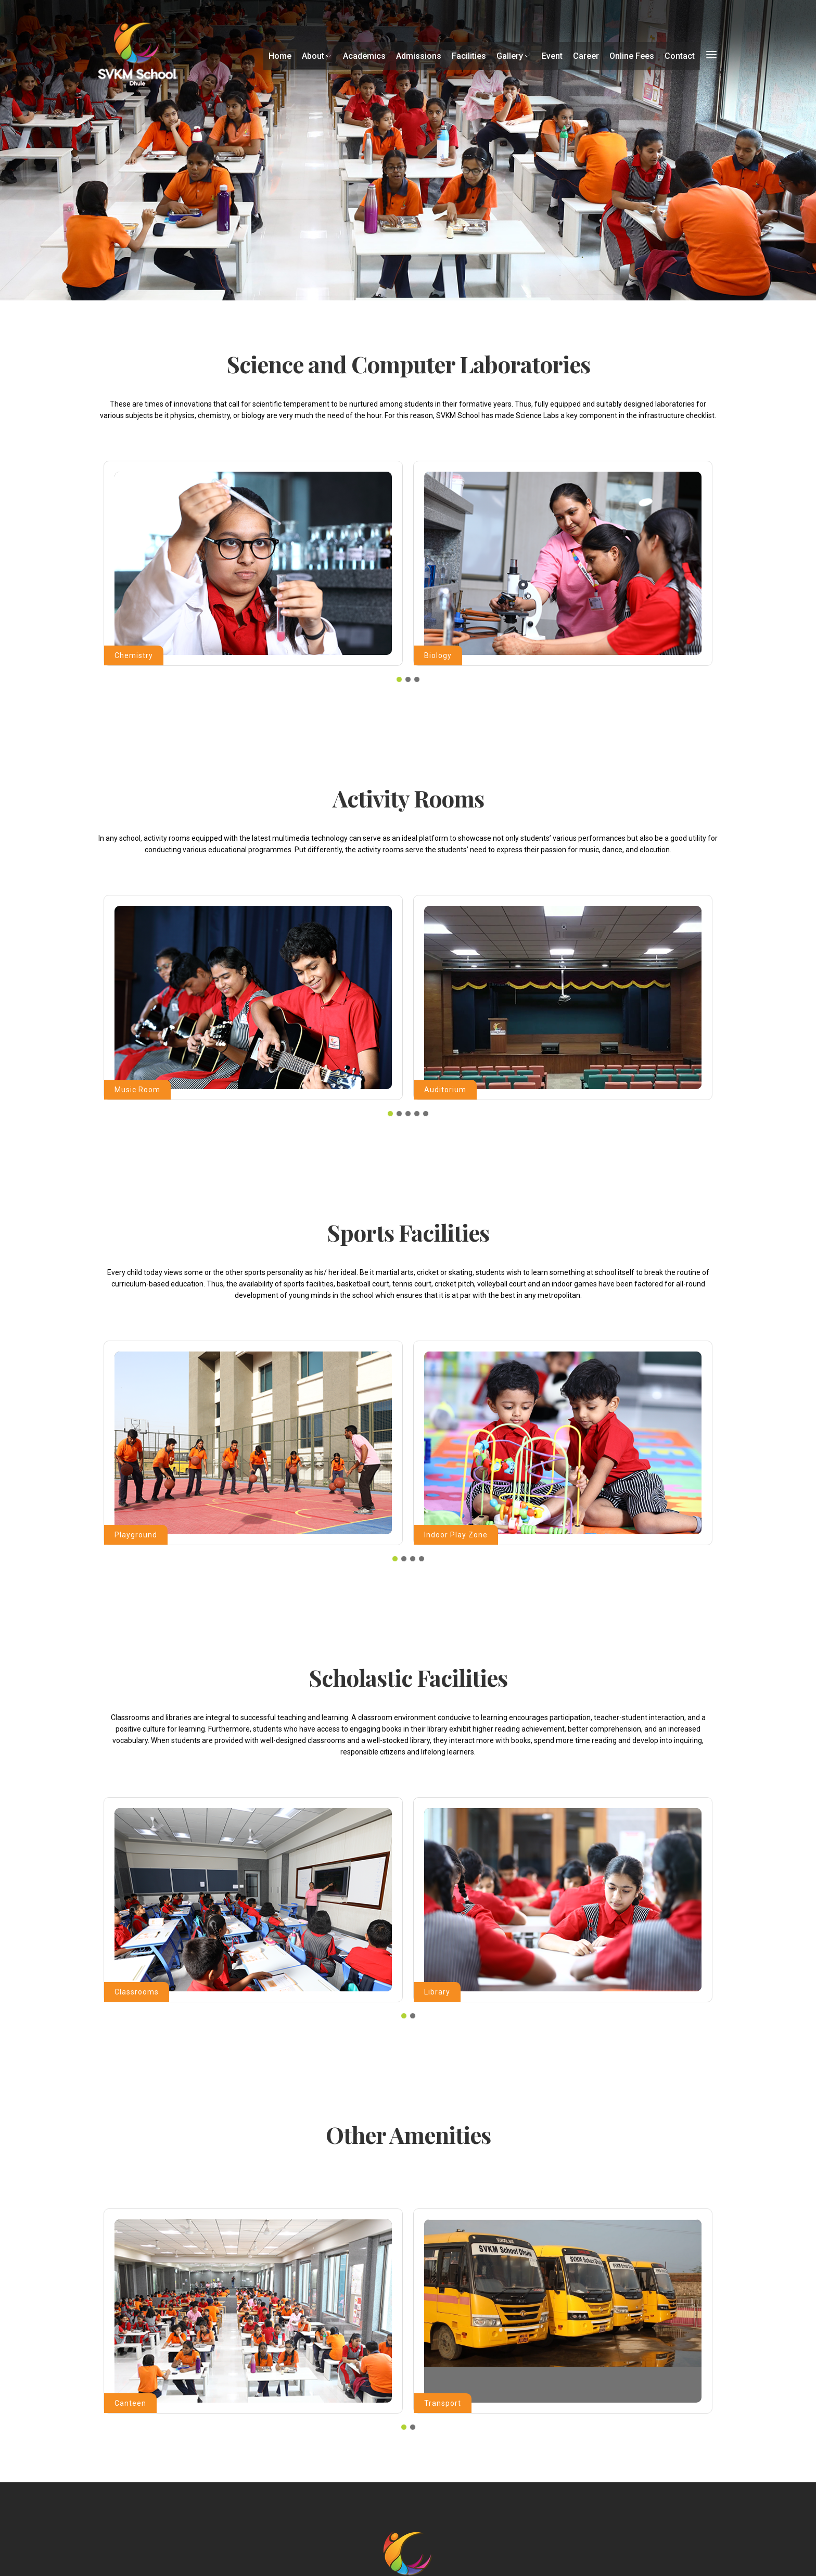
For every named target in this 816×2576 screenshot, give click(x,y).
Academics (364, 56)
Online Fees (631, 56)
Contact (680, 56)
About (317, 56)
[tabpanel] (253, 563)
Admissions (418, 56)
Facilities (469, 56)
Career (586, 56)
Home (280, 56)
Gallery (513, 56)
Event (552, 56)
